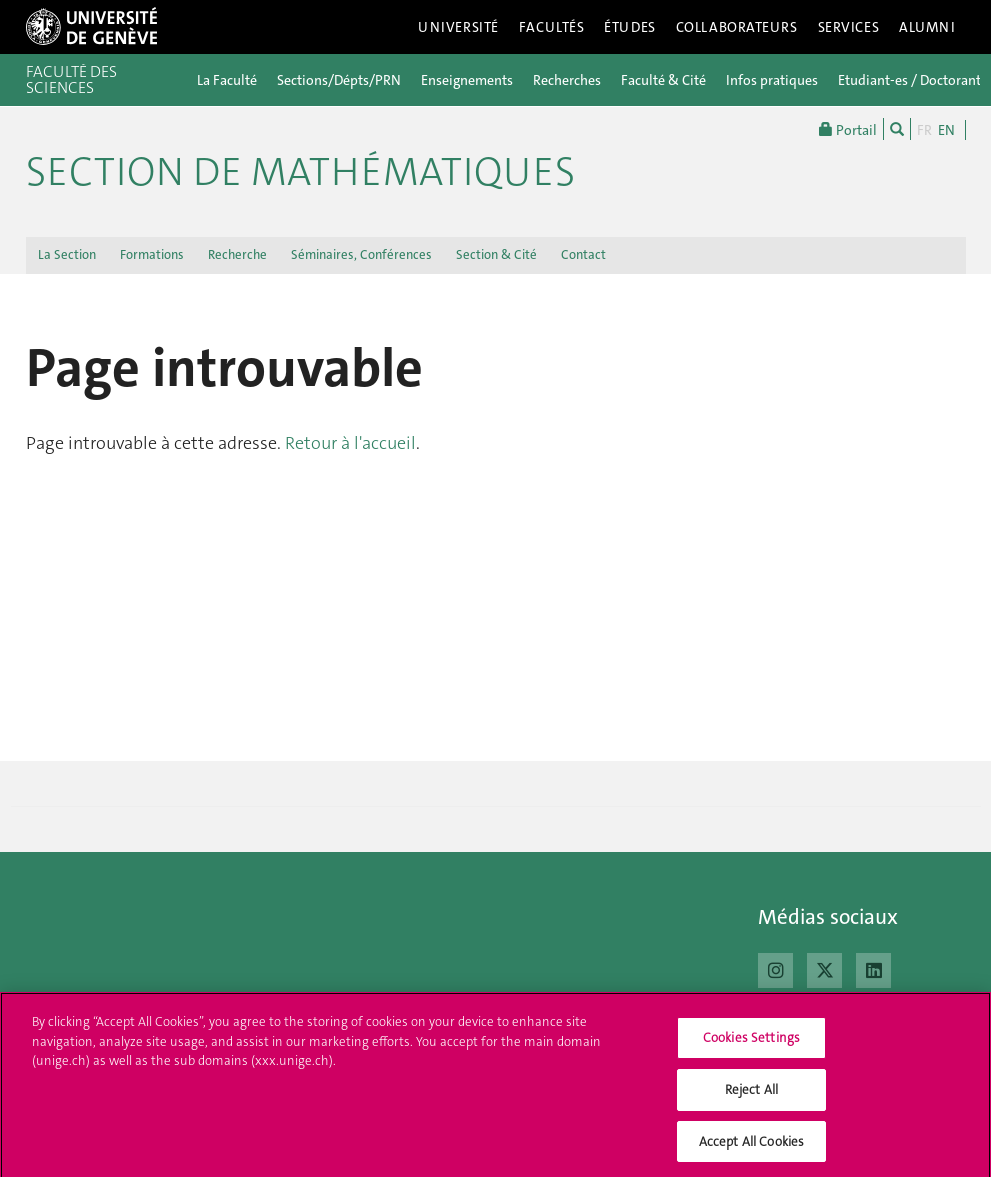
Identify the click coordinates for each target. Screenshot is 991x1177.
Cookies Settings (751, 1044)
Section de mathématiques (300, 172)
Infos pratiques (772, 80)
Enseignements (467, 80)
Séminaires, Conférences (361, 254)
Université (458, 27)
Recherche (237, 254)
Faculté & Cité (663, 80)
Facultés (552, 27)
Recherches (567, 80)
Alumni (927, 27)
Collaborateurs (737, 27)
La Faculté (227, 80)
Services (849, 27)
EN (946, 130)
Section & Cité (496, 254)
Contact (583, 254)
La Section (67, 254)
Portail (848, 129)
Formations (152, 254)
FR (924, 130)
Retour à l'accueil (350, 443)
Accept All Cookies (751, 1147)
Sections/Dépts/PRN (339, 80)
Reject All (751, 1095)
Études (629, 27)
